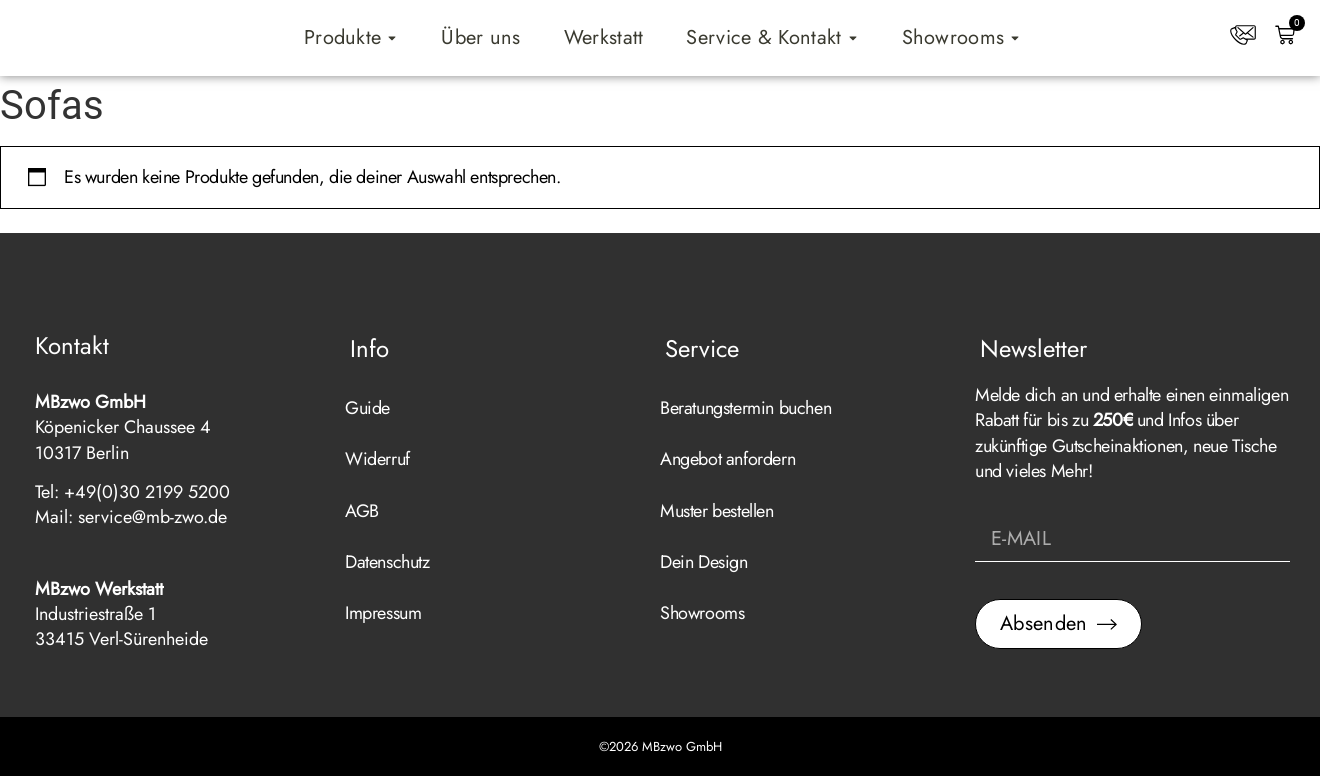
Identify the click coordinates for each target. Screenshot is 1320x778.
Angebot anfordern (727, 461)
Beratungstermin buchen (745, 410)
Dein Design (704, 564)
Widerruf (377, 461)
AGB (362, 513)
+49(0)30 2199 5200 (147, 494)
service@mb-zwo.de (152, 519)
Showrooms (702, 615)
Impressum (383, 615)
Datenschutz (387, 564)
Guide (367, 410)
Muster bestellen (717, 513)
